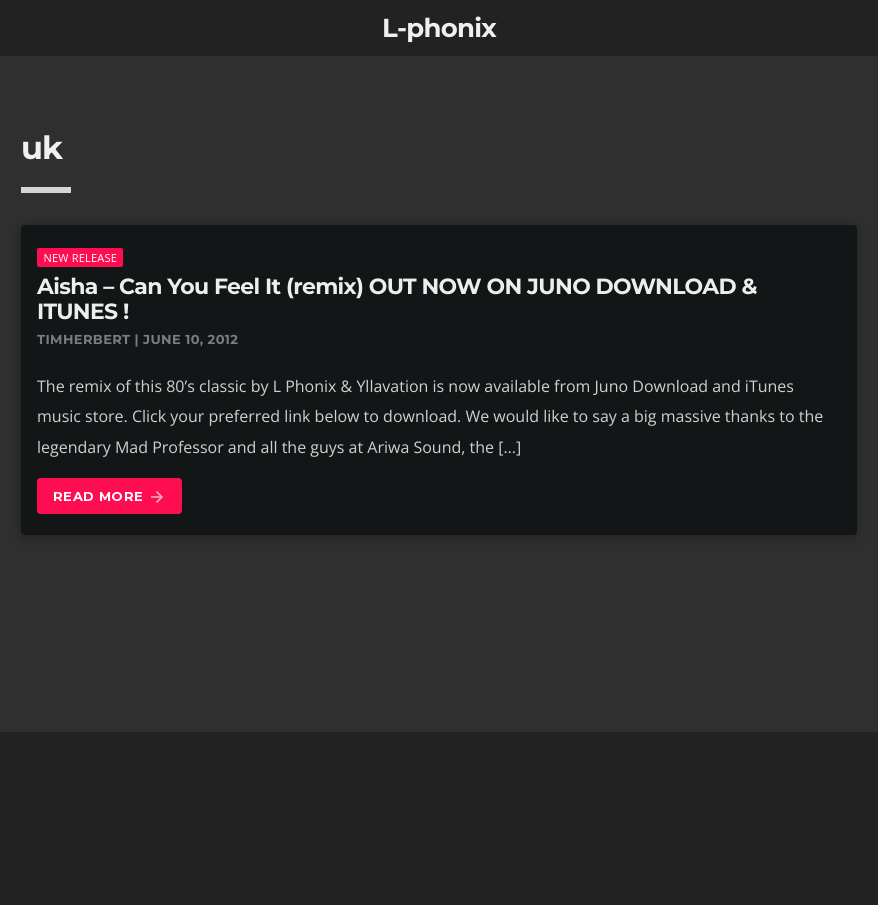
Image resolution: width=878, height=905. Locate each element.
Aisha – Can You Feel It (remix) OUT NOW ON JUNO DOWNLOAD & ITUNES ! (397, 299)
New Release (80, 257)
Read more (109, 497)
